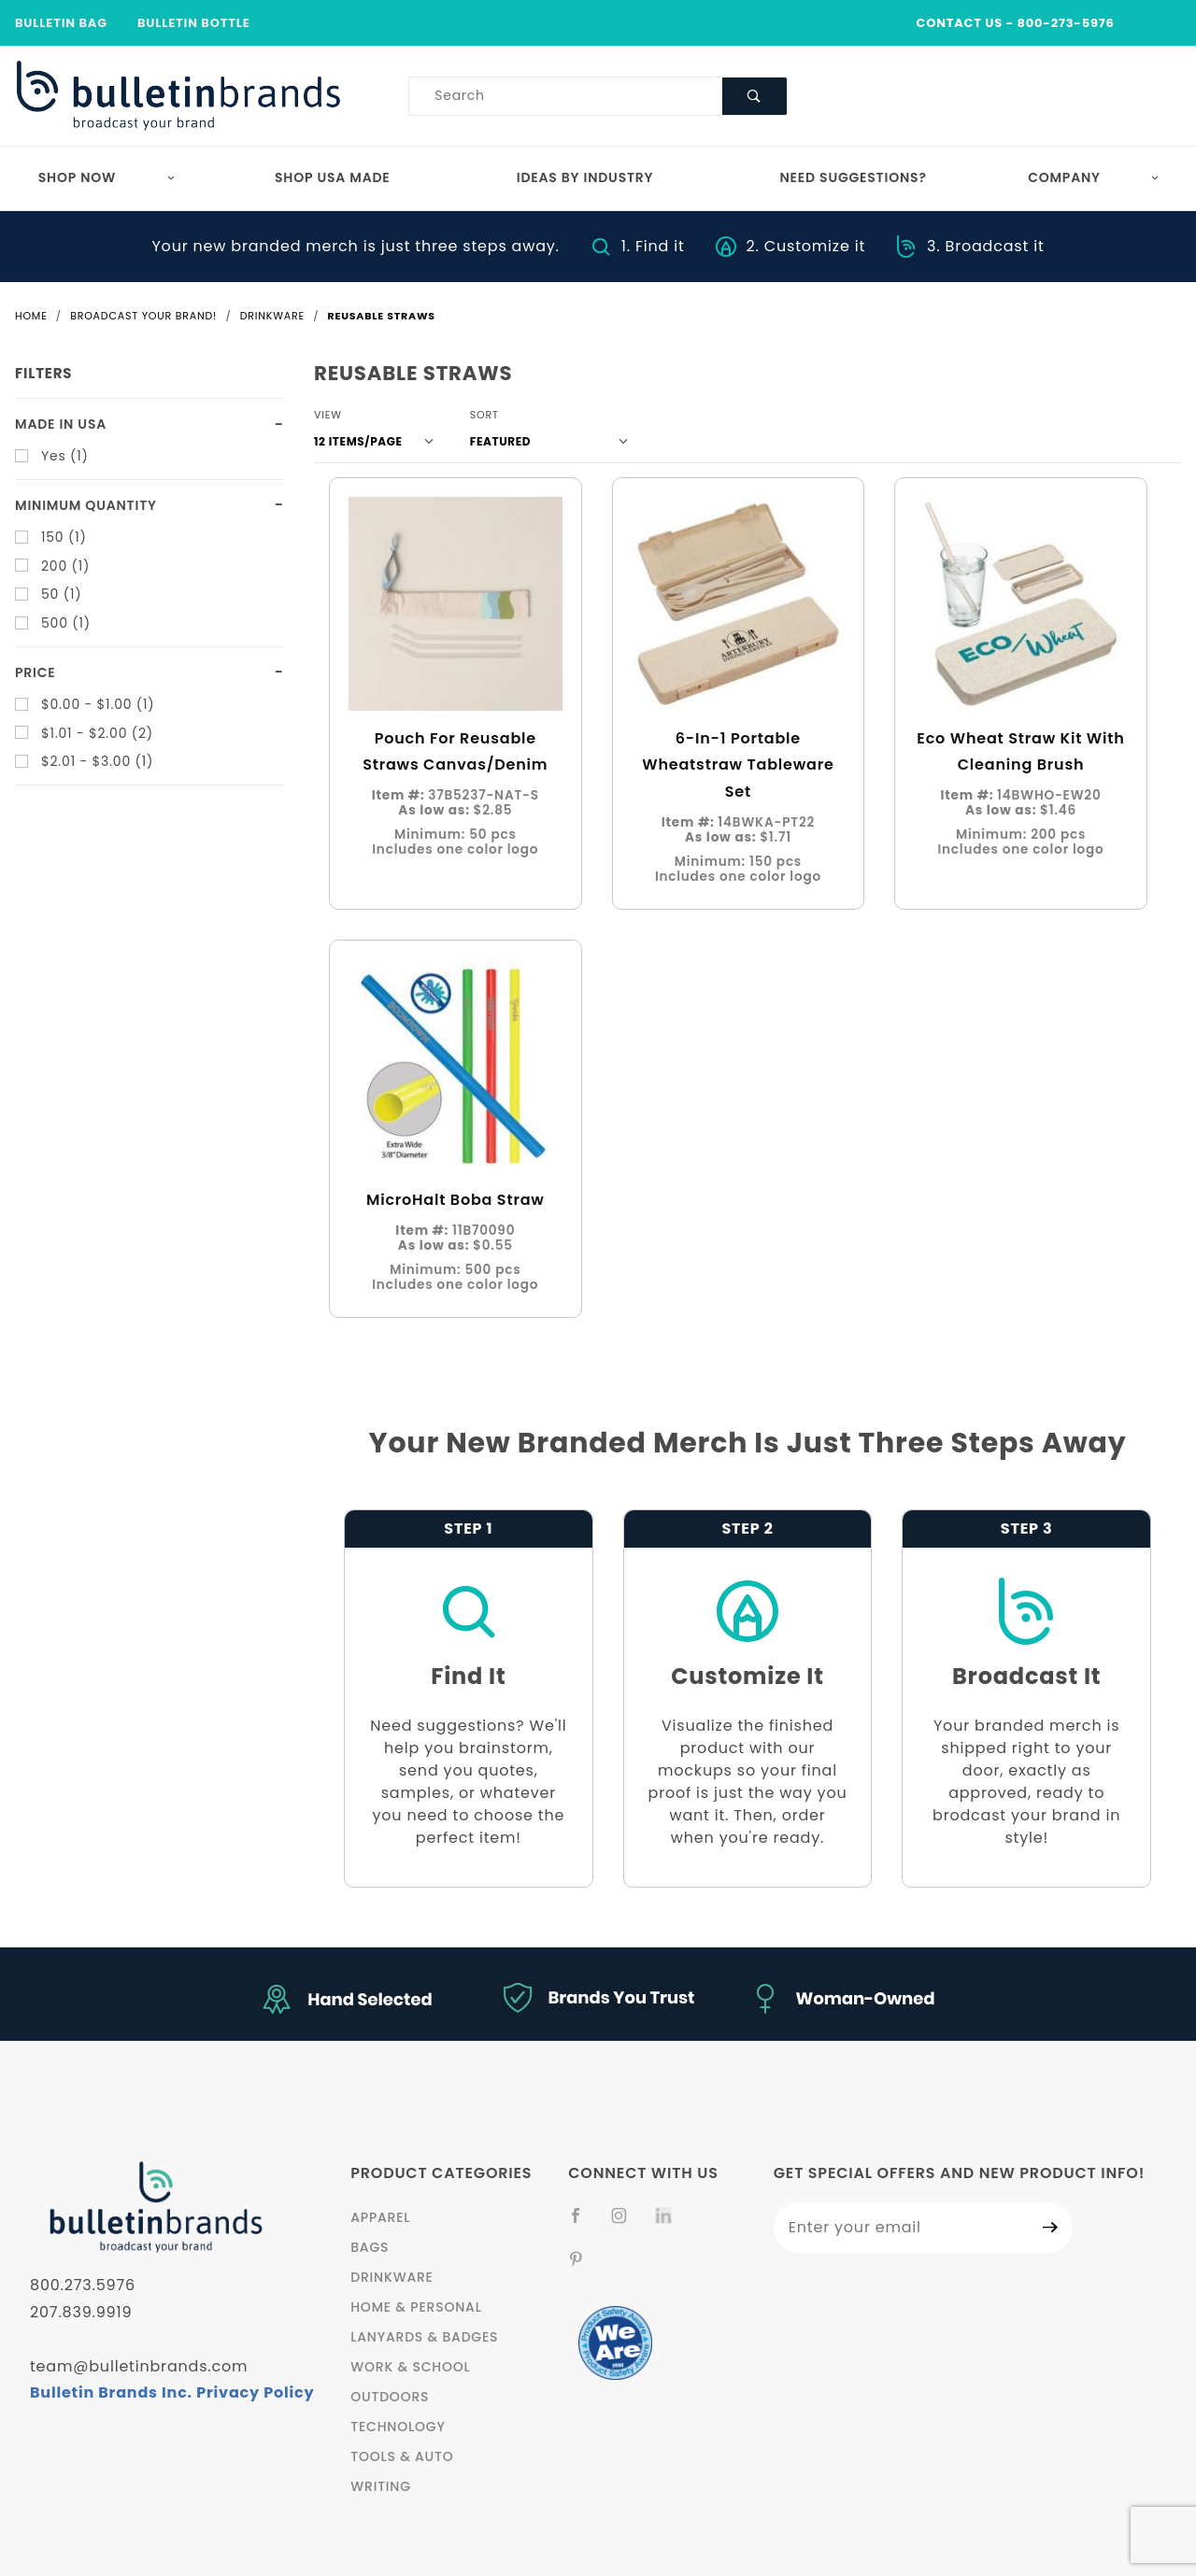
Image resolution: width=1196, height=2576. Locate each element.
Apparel (380, 2217)
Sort (484, 414)
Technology (397, 2426)
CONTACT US (959, 23)
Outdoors (389, 2396)
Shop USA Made (333, 177)
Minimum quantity (86, 505)
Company (1094, 177)
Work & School (410, 2366)
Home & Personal (415, 2307)
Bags (369, 2247)
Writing (380, 2486)
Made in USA (61, 424)
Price (35, 672)
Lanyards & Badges (424, 2337)
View (328, 414)
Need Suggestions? (853, 177)
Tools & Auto (401, 2456)
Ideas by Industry (585, 177)
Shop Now (107, 177)
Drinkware (392, 2277)
